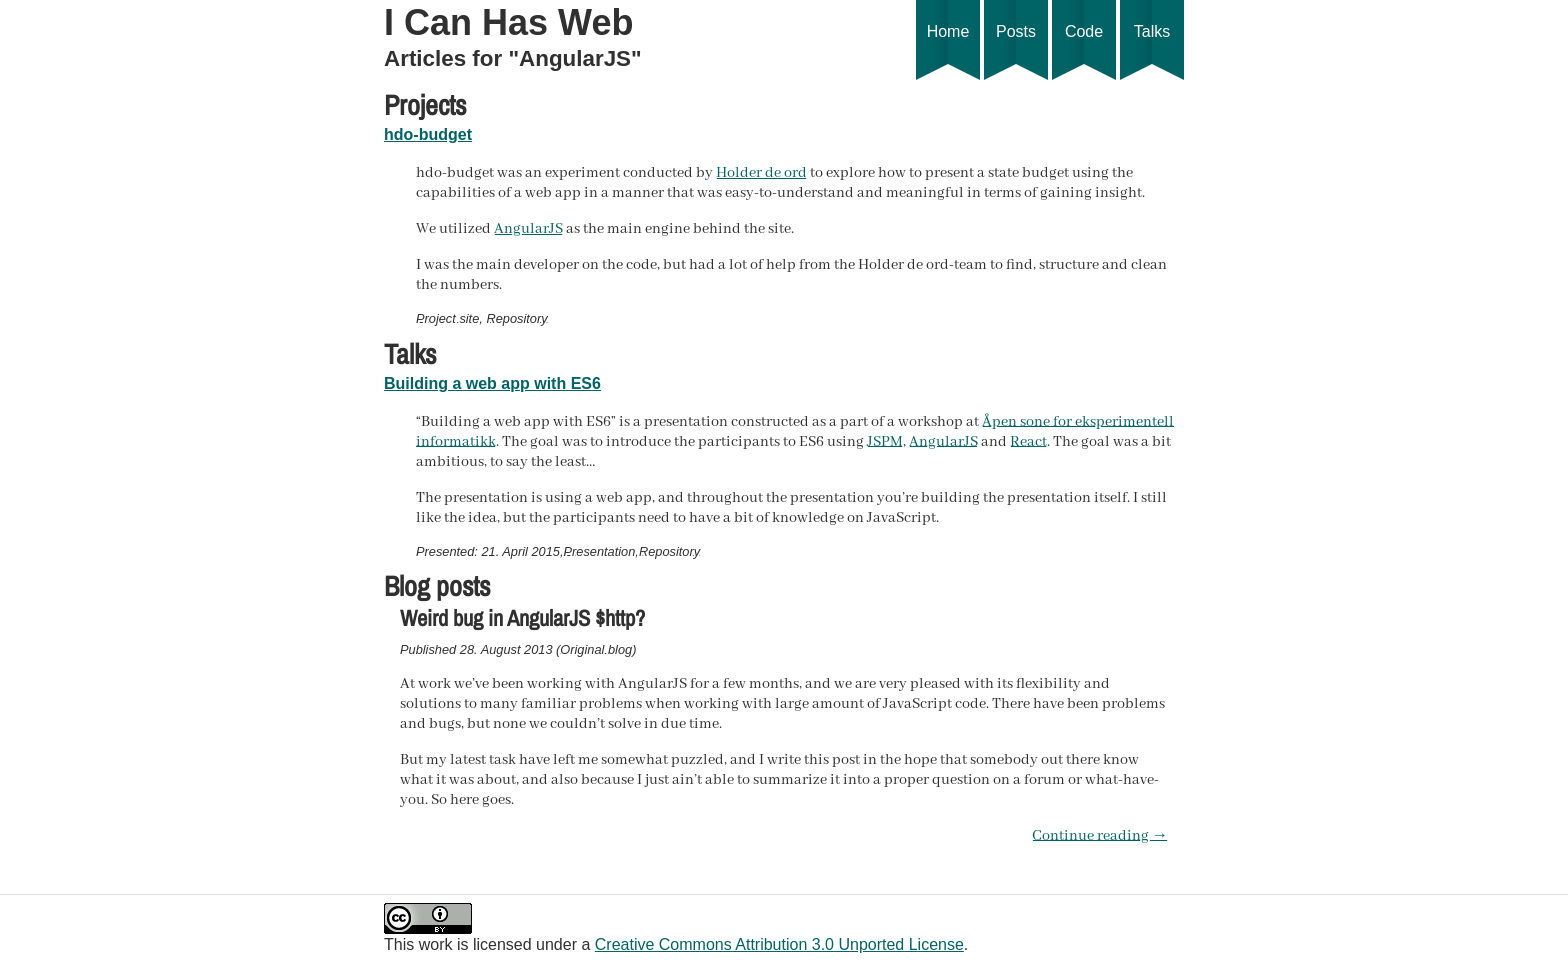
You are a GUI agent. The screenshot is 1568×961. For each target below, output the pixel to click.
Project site (447, 318)
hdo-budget (428, 134)
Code (1084, 51)
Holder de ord (761, 173)
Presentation (600, 551)
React (1028, 442)
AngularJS (528, 229)
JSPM (885, 442)
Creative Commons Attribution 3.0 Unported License (779, 944)
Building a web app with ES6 (492, 383)
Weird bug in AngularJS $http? (522, 618)
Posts (1016, 51)
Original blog (596, 649)
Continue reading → (1100, 836)
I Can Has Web (508, 22)
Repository (516, 318)
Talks (1152, 51)
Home (948, 51)
